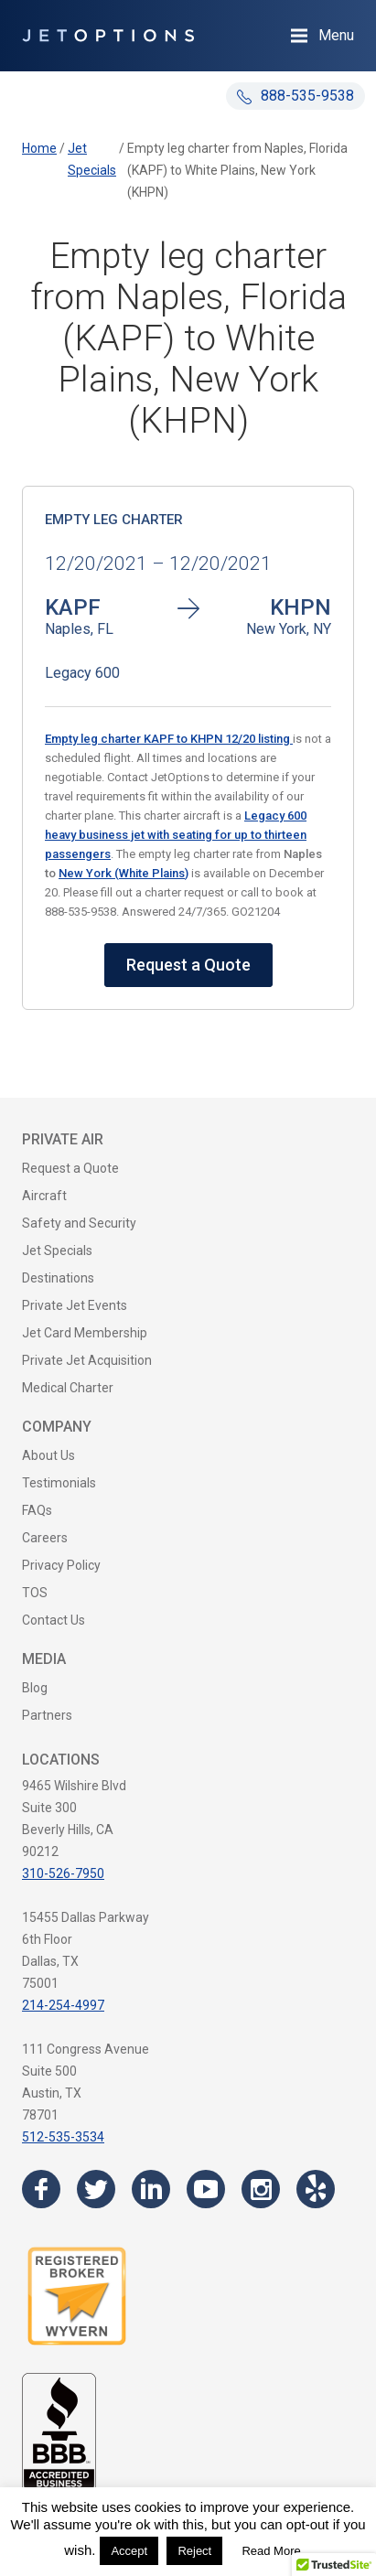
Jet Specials (57, 1250)
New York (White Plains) (123, 873)
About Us (48, 1455)
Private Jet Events (74, 1305)
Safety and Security (79, 1223)
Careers (45, 1537)
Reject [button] (194, 2551)
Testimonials (59, 1483)
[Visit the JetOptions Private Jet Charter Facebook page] (41, 2189)
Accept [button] (129, 2551)
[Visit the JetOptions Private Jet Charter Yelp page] (315, 2189)
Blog (35, 1687)
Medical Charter (67, 1387)
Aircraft (44, 1195)
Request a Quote (188, 964)
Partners (47, 1715)
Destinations (58, 1278)
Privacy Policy (61, 1565)
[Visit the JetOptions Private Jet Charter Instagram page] (261, 2189)
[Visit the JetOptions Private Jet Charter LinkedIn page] (151, 2189)
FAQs (37, 1510)
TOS (35, 1592)
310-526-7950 (63, 1873)
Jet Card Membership (84, 1333)
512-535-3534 (63, 2137)
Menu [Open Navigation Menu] (336, 35)
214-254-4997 (63, 2005)
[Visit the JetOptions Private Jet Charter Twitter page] (96, 2189)
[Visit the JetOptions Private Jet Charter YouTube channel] (206, 2189)
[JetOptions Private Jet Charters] (108, 35)
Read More (271, 2551)
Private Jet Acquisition (87, 1360)
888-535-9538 (295, 95)
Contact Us (53, 1620)
